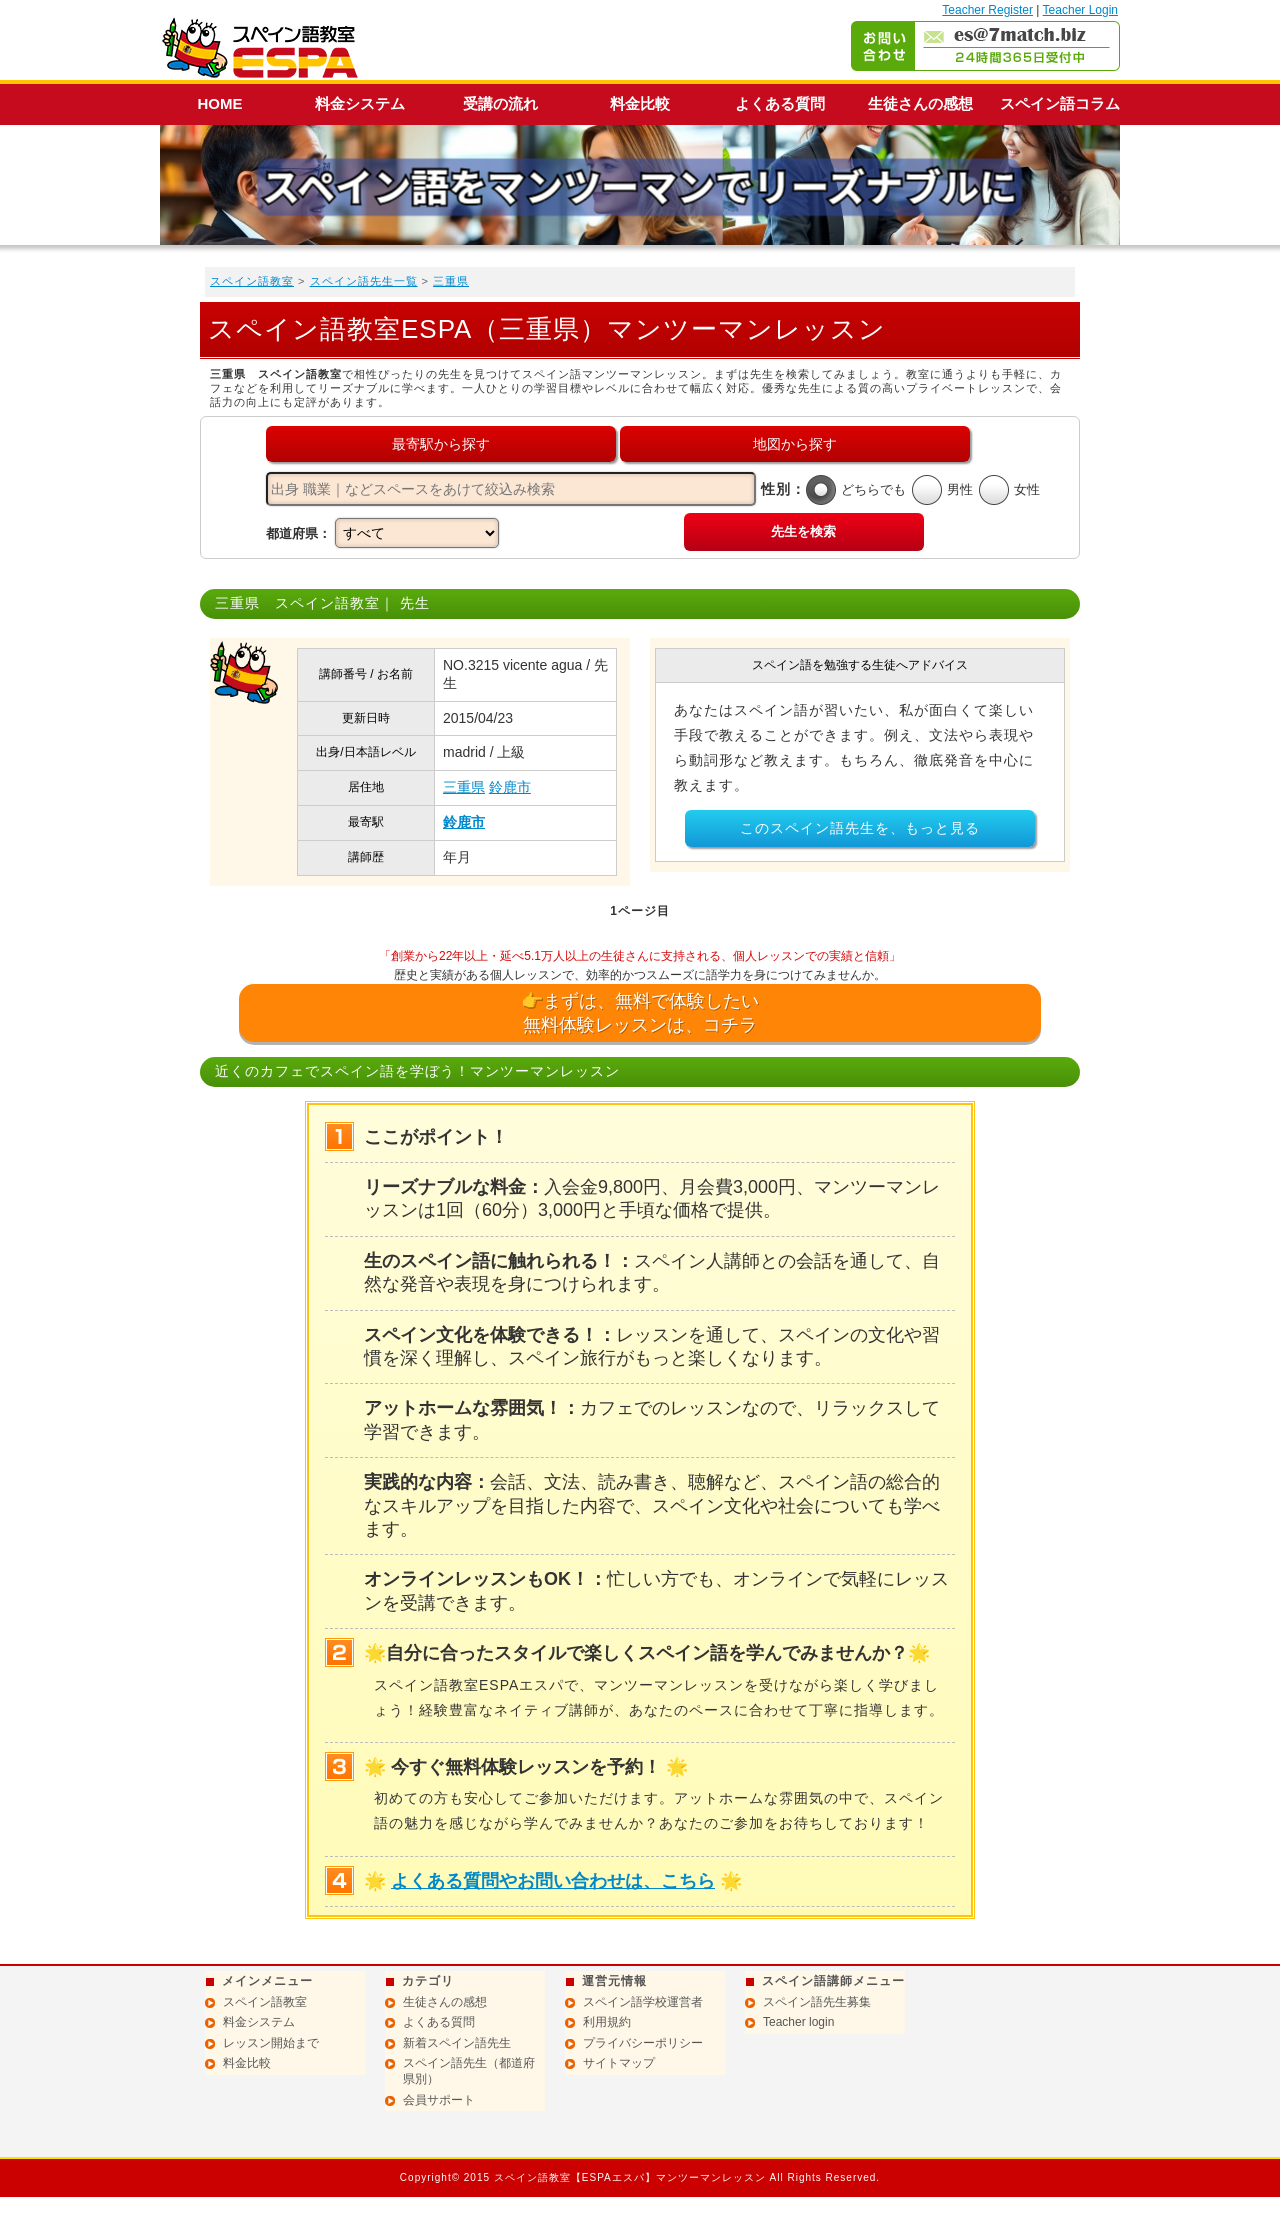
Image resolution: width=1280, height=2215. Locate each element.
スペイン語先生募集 (817, 2002)
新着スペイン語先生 (457, 2043)
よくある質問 (780, 103)
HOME (220, 103)
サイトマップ (619, 2063)
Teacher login (798, 2022)
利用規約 (607, 2022)
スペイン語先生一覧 (364, 281)
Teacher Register (987, 10)
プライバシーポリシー (643, 2043)
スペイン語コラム (1060, 103)
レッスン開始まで (271, 2043)
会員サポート (439, 2100)
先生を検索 (803, 531)
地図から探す (795, 444)
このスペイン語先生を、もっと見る (860, 828)
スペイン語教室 (252, 281)
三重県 (451, 281)
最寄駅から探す (441, 444)
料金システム (360, 103)
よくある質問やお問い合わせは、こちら (553, 1881)
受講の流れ (500, 103)
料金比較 (640, 103)
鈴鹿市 (510, 787)
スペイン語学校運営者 (643, 2002)
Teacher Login (1080, 10)
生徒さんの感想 (920, 103)
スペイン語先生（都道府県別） (469, 2071)
